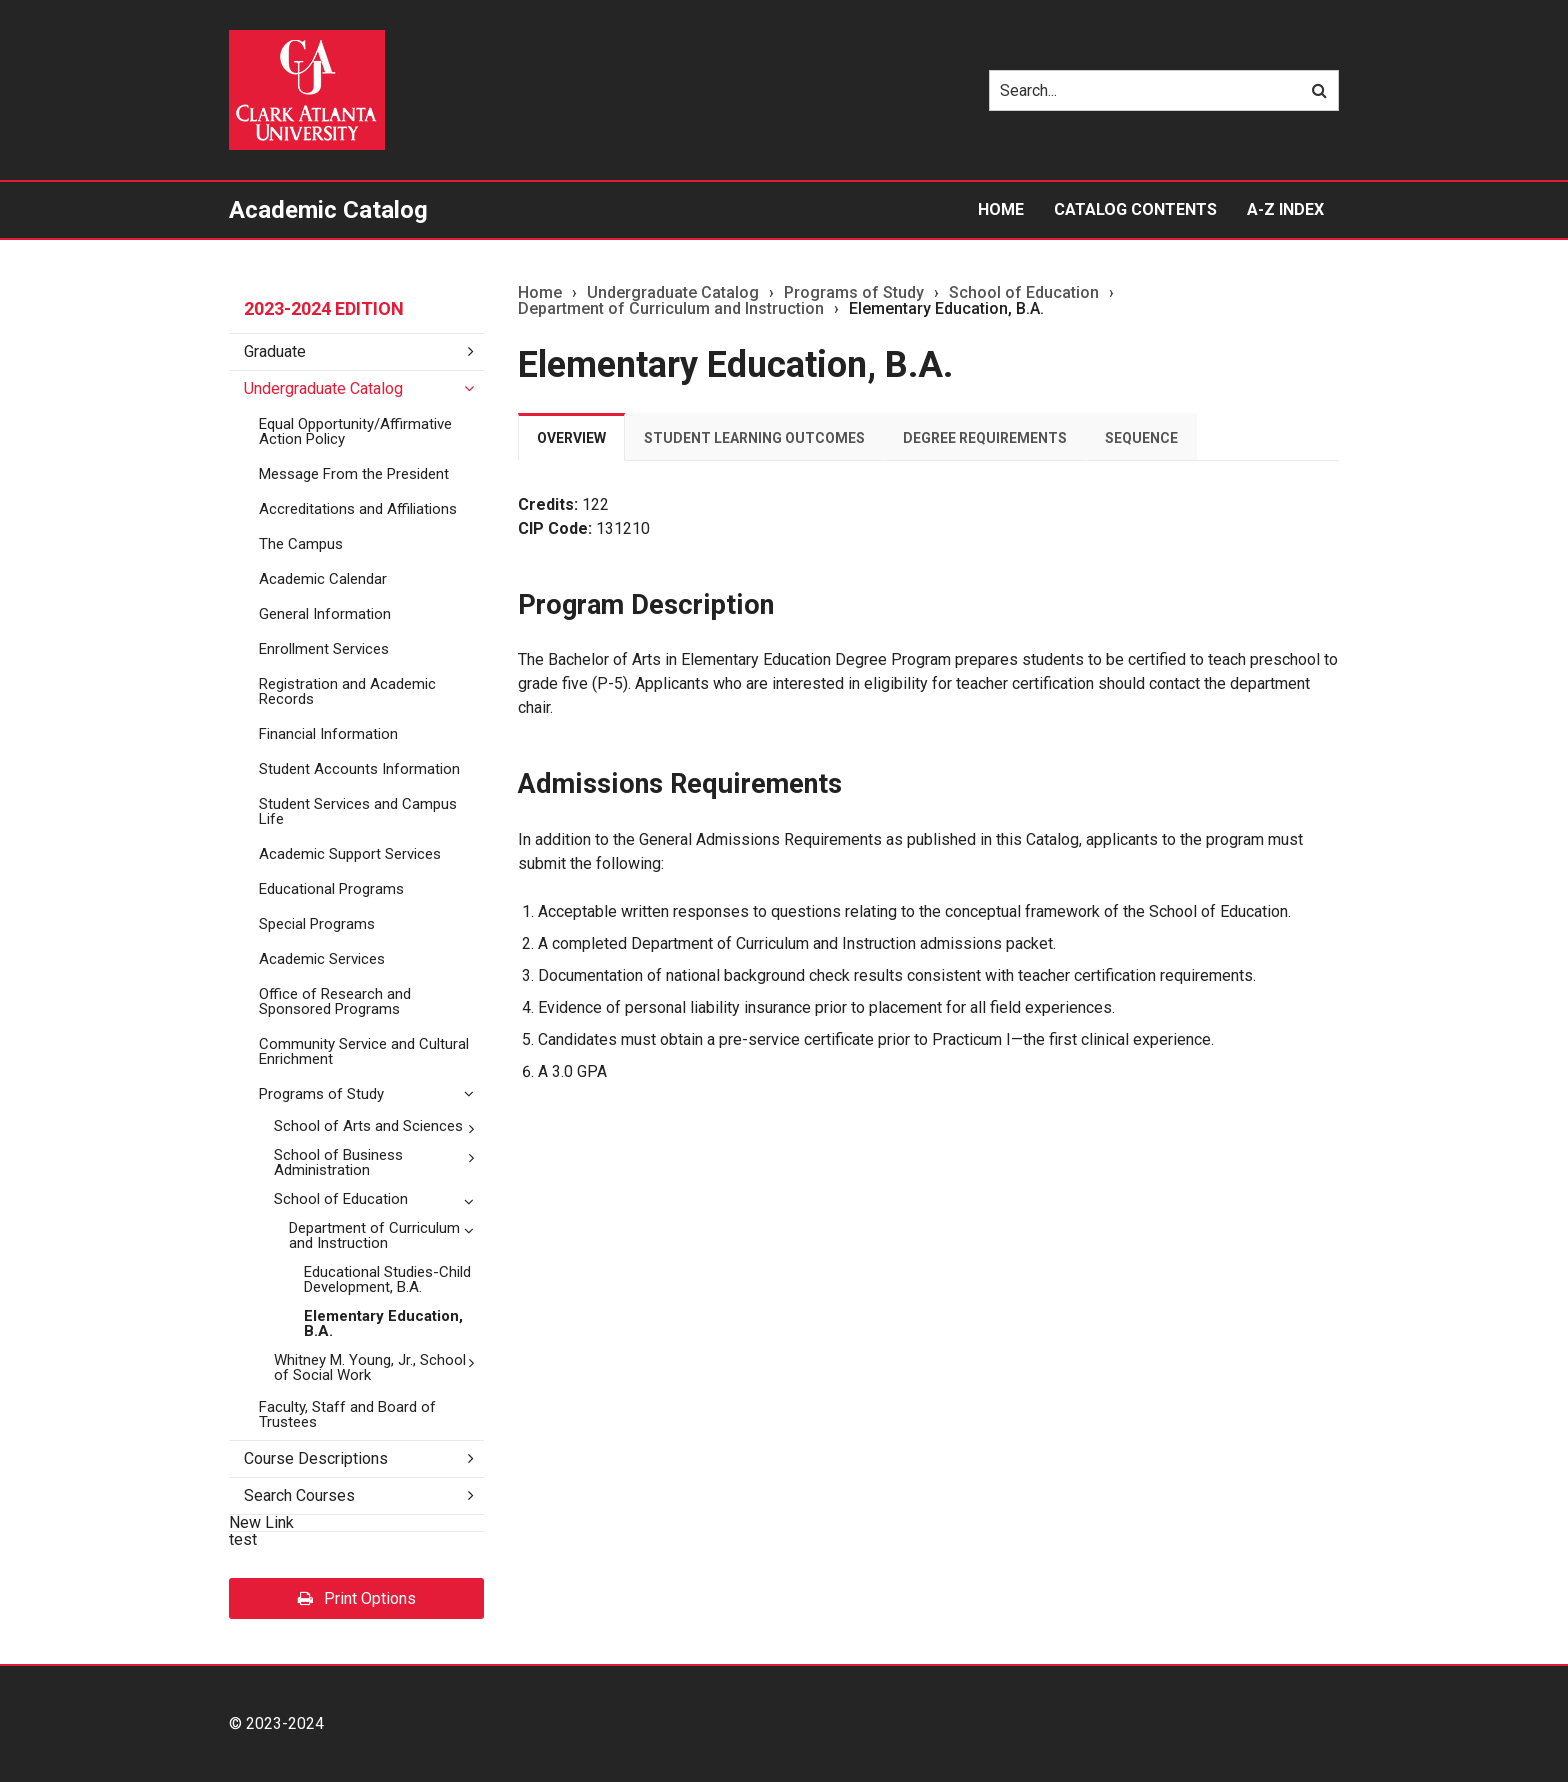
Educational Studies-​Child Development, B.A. (387, 1279)
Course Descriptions (316, 1458)
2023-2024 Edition (324, 308)
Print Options (357, 1598)
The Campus (301, 544)
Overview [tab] (571, 438)
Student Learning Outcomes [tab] (754, 438)
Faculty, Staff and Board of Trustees (347, 1414)
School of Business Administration (338, 1162)
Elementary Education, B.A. (383, 1323)
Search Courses (299, 1495)
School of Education (341, 1199)
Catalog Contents (1135, 209)
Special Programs (317, 924)
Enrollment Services (324, 649)
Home (1001, 209)
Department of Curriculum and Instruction (374, 1235)
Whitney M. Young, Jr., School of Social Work (370, 1367)
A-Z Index (1285, 209)
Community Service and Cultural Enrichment (364, 1051)
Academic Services (322, 959)
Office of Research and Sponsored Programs (335, 1001)
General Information (325, 614)
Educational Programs (331, 889)
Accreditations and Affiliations (358, 509)
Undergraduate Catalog (323, 388)
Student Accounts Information (359, 769)
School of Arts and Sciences (368, 1126)
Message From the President (354, 474)
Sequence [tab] (1141, 438)
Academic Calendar (323, 579)
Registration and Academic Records (347, 691)
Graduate (275, 351)
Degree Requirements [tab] (985, 438)
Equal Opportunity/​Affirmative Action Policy (355, 431)
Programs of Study (321, 1094)
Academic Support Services (350, 854)
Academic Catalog (328, 210)
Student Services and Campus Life (358, 811)
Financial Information (328, 734)
